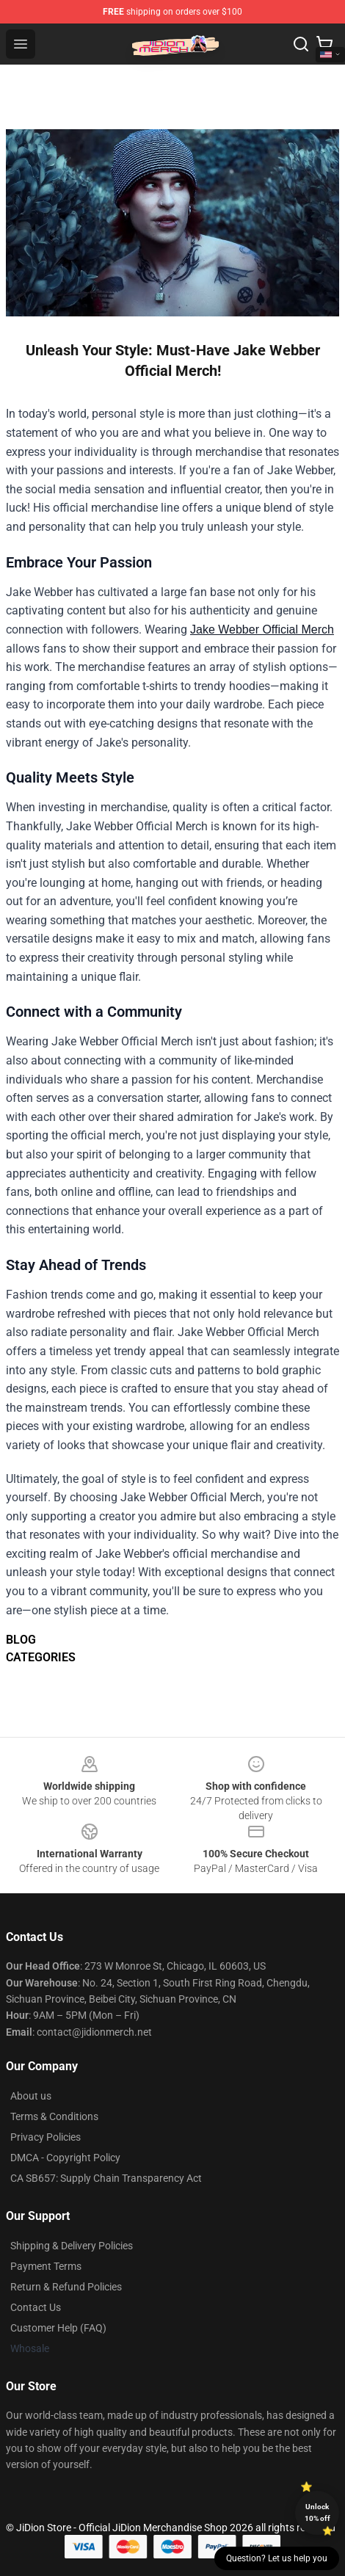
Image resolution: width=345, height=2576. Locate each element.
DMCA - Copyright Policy (65, 2157)
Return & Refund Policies (66, 2287)
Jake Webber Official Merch (262, 629)
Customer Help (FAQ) (58, 2328)
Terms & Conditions (54, 2116)
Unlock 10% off (317, 2512)
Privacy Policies (45, 2137)
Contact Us (35, 2307)
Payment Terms (45, 2266)
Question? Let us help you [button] (276, 2558)
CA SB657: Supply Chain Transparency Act (106, 2178)
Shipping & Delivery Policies (71, 2246)
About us (30, 2096)
